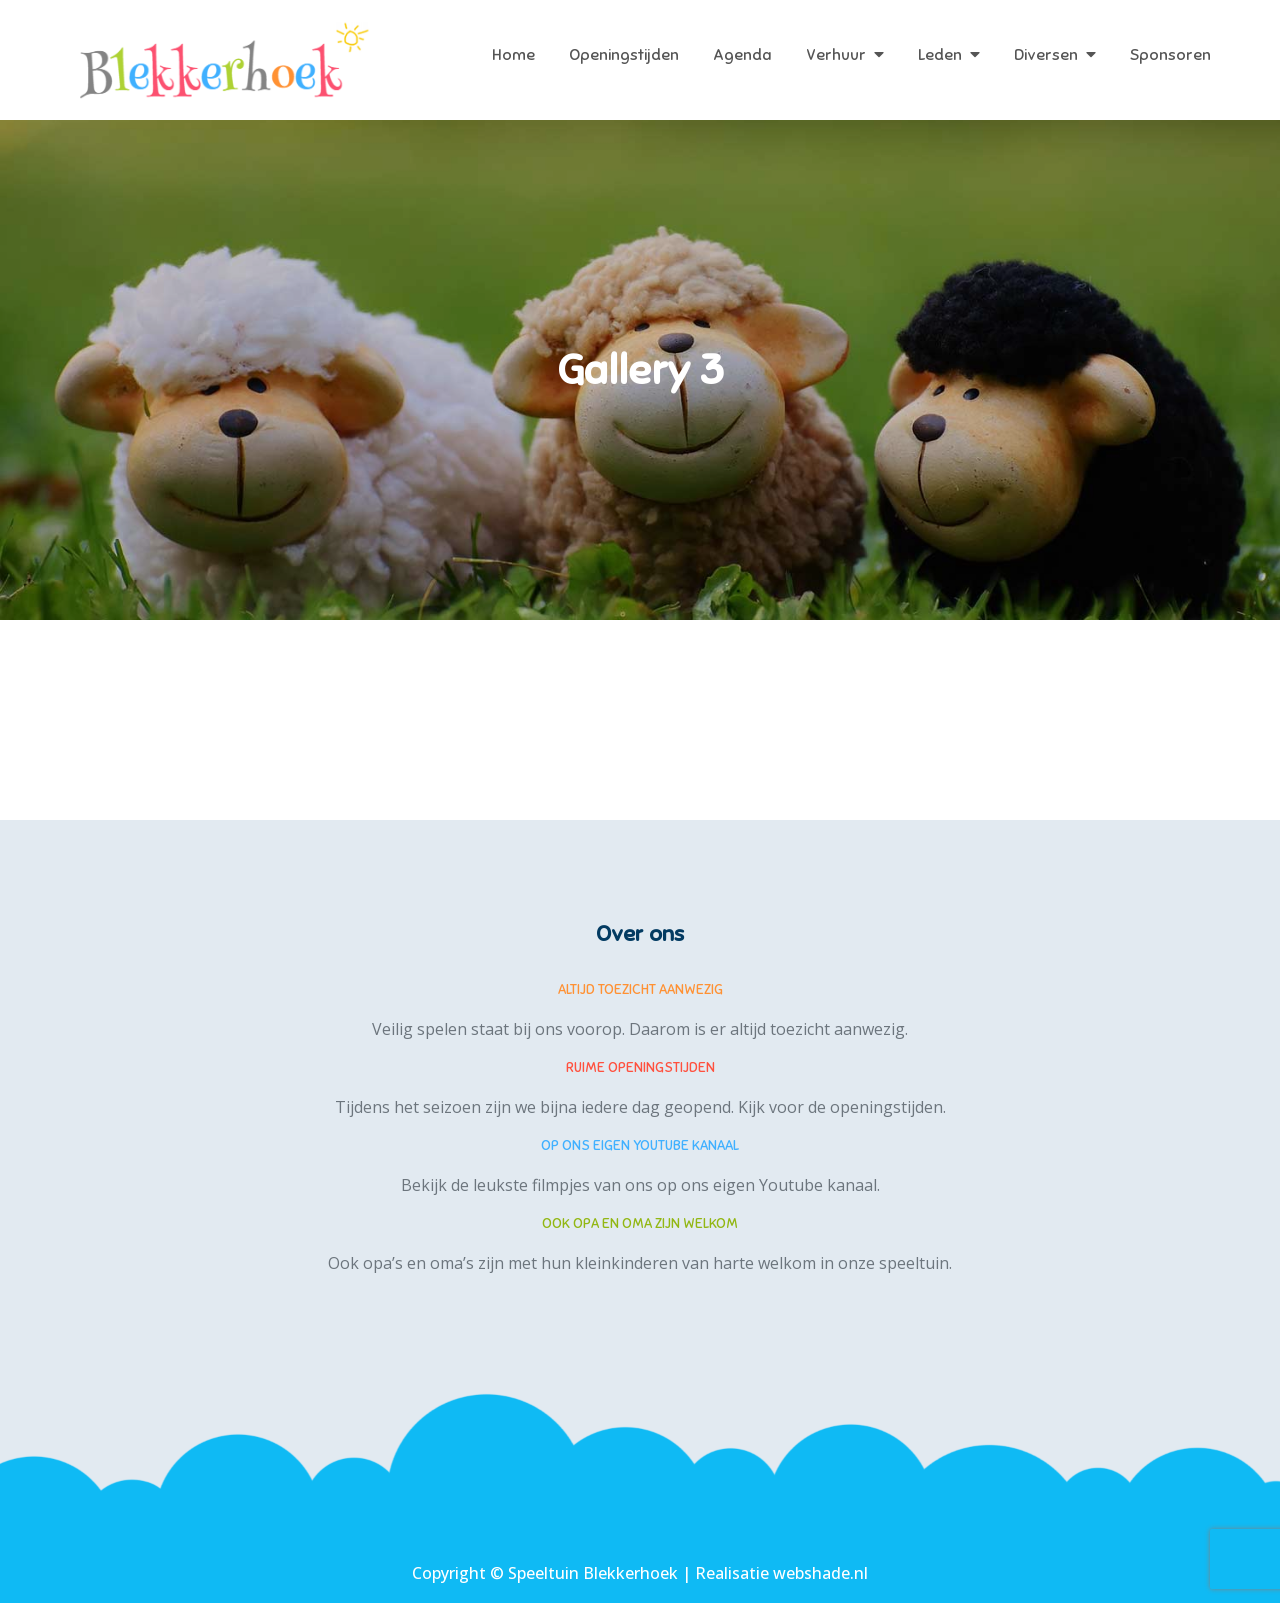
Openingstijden (624, 55)
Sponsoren (1170, 55)
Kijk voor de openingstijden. (842, 1107)
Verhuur (836, 55)
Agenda (742, 55)
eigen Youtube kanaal (795, 1185)
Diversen (1046, 55)
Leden (940, 55)
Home (513, 55)
